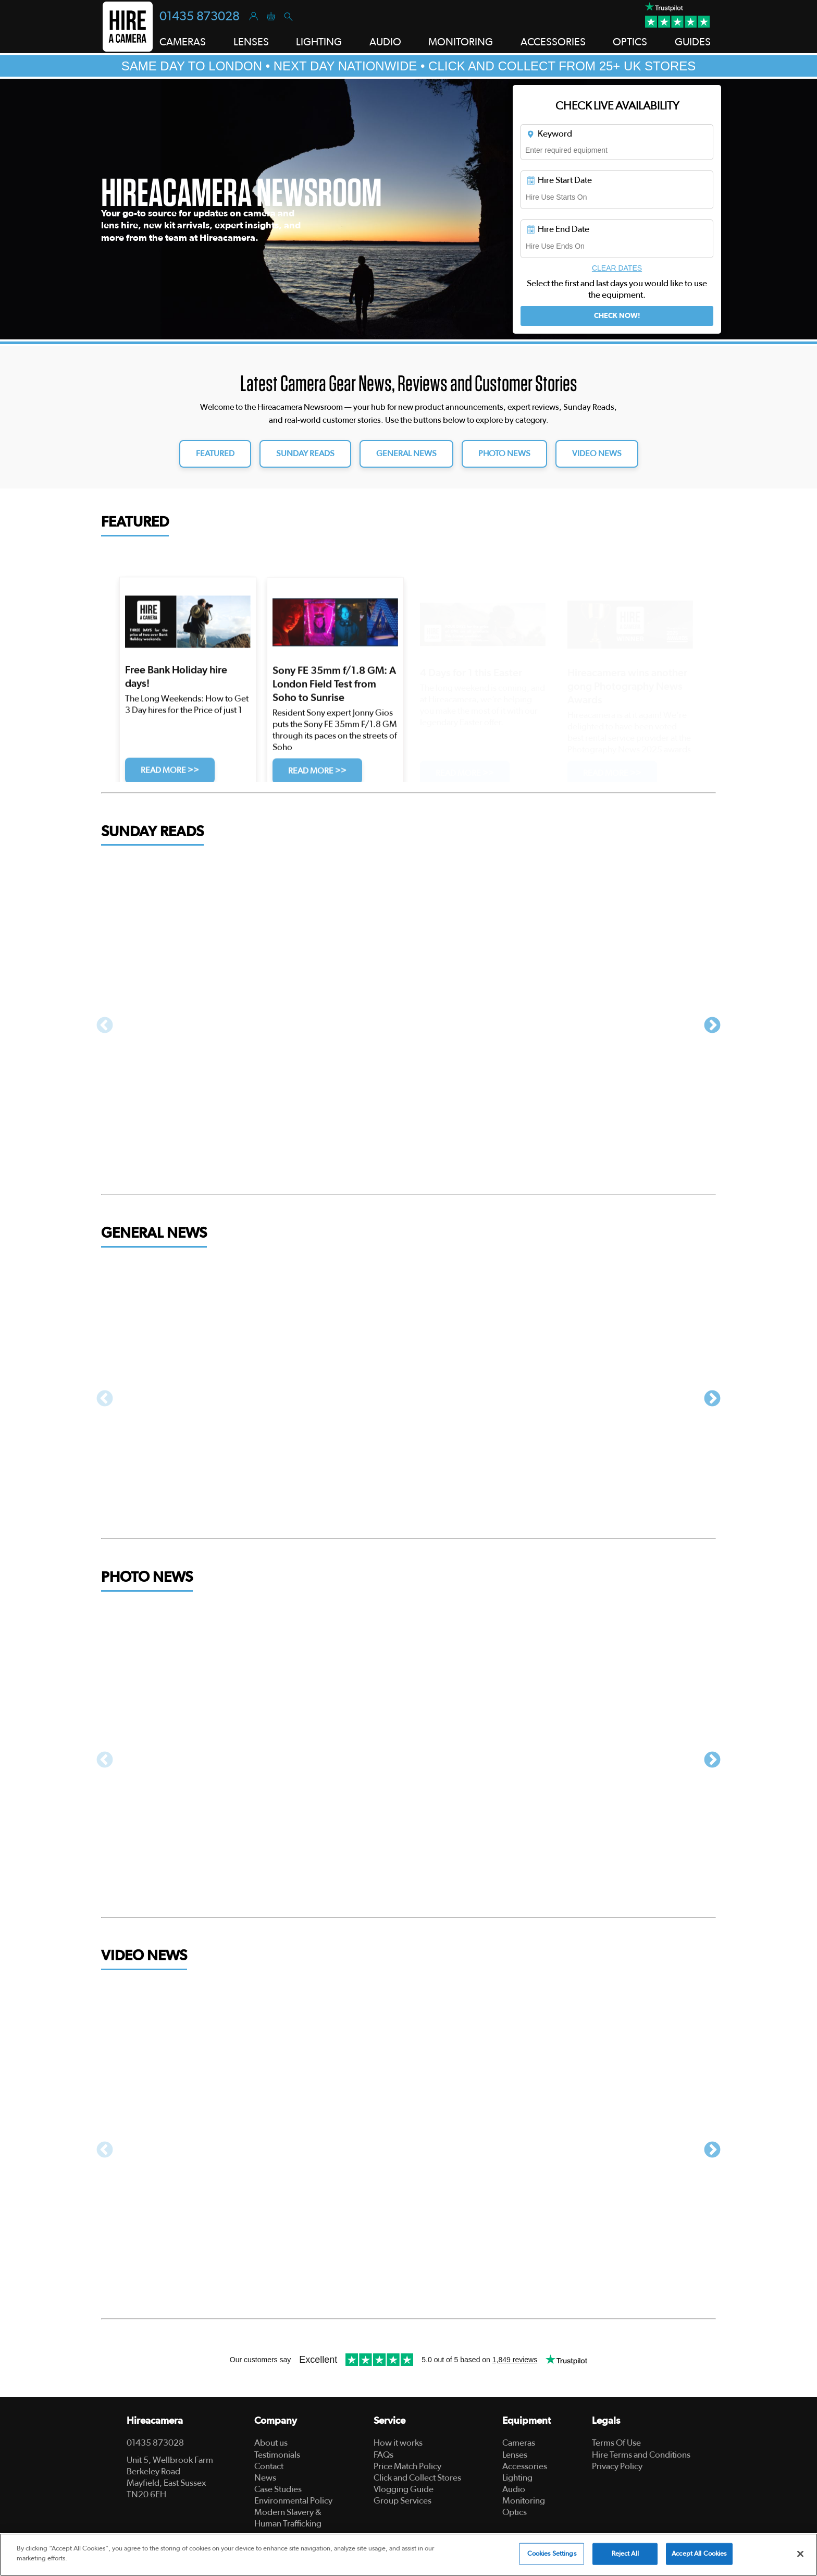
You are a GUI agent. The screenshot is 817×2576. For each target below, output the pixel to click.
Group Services (402, 2500)
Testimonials (277, 2454)
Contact (268, 2466)
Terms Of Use (616, 2442)
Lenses (514, 2454)
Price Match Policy (407, 2466)
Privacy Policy (617, 2466)
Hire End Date (557, 229)
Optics (514, 2512)
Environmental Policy (293, 2500)
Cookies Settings (551, 2553)
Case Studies (278, 2489)
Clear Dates (617, 268)
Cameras (518, 2442)
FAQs (383, 2454)
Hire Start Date (559, 180)
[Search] (287, 15)
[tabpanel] (408, 209)
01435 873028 (199, 16)
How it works (398, 2442)
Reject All (625, 2553)
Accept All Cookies (699, 2553)
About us (271, 2442)
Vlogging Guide (404, 2489)
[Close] (800, 2553)
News (265, 2477)
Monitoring (523, 2500)
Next (712, 1026)
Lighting (517, 2477)
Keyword (549, 134)
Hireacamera (155, 2421)
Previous (104, 1026)
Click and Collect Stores (417, 2477)
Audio (513, 2489)
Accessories (524, 2466)
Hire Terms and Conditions (641, 2454)
